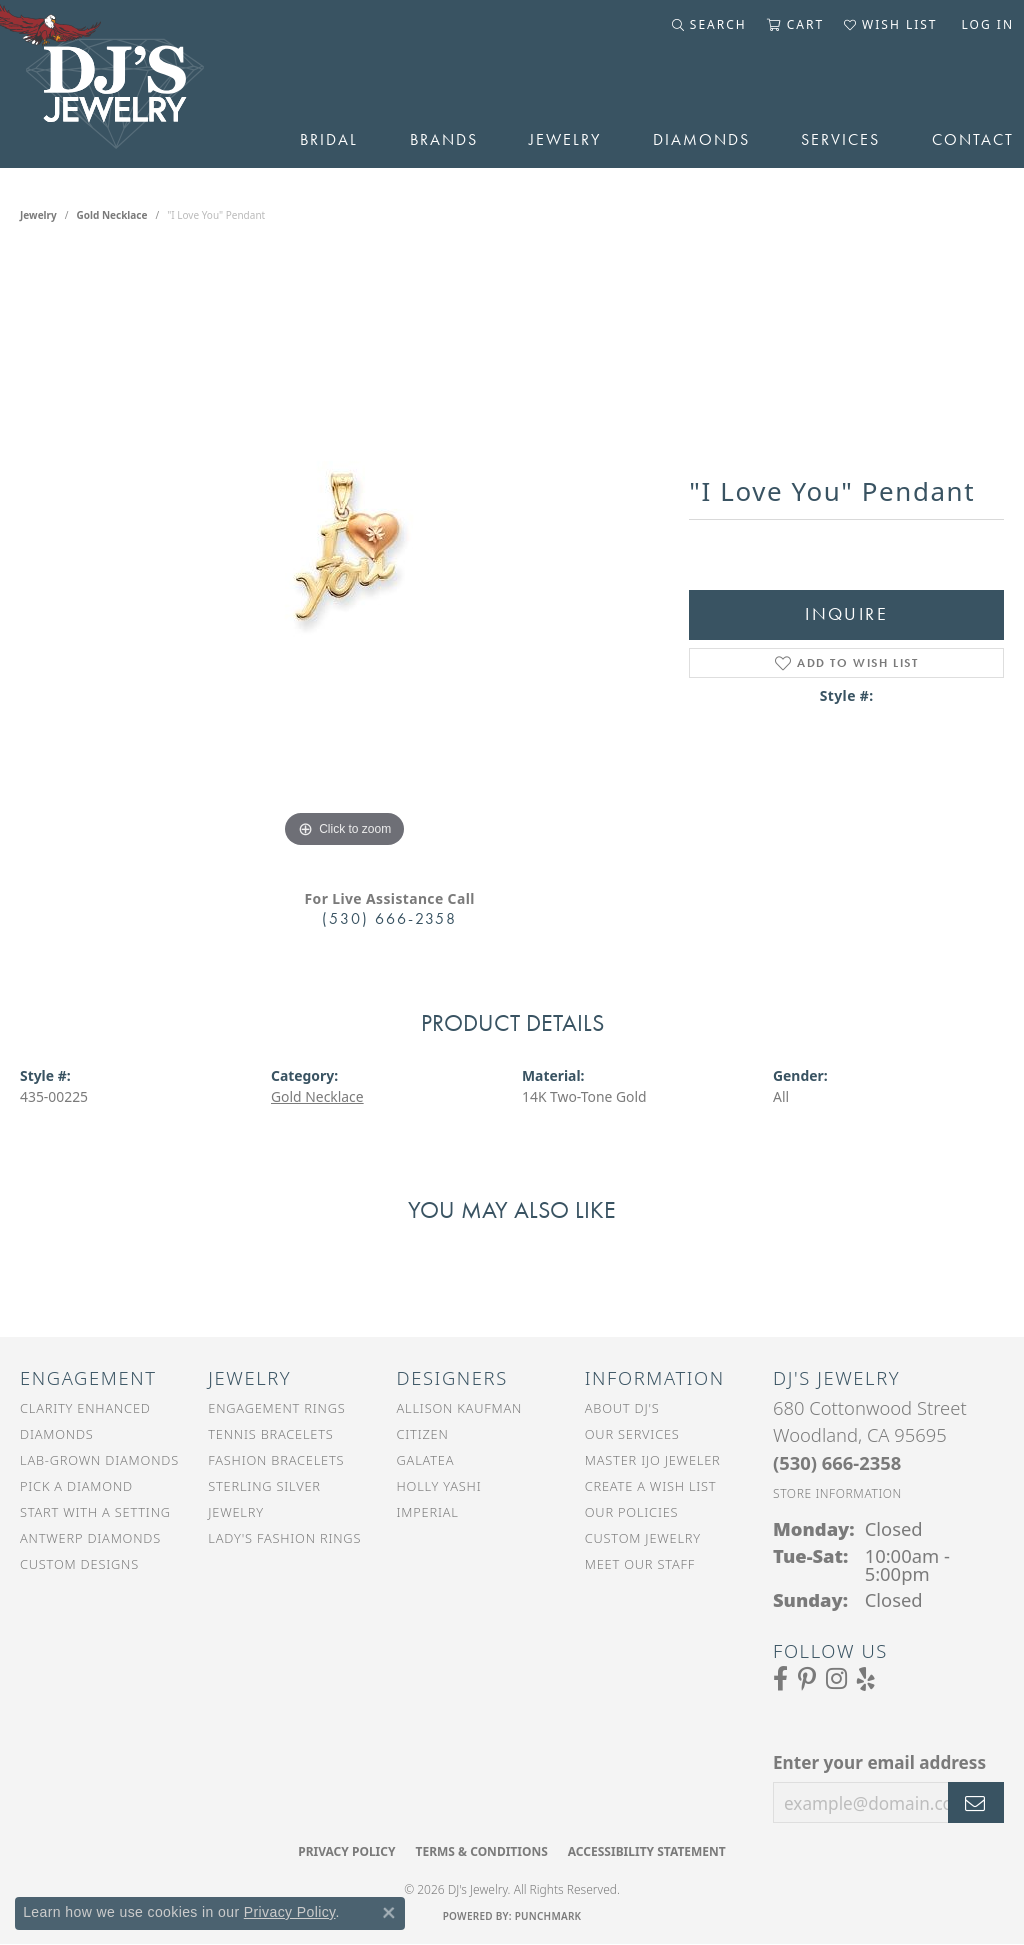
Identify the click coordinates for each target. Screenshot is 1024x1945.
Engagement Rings (276, 1408)
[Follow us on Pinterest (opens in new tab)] (807, 1679)
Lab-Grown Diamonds (99, 1460)
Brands (444, 139)
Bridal (329, 139)
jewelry (38, 215)
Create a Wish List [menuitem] (651, 1486)
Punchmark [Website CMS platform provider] (548, 1916)
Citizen (423, 1434)
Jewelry (565, 139)
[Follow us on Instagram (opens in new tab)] (836, 1679)
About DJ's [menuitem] (622, 1408)
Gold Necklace (112, 215)
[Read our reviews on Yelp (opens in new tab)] (866, 1679)
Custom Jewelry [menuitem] (643, 1538)
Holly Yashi (439, 1486)
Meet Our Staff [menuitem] (640, 1564)
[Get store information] (837, 1493)
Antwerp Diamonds (90, 1538)
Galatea (426, 1460)
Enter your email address (879, 1762)
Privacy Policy (346, 1851)
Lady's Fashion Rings (284, 1538)
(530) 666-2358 (389, 918)
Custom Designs (79, 1564)
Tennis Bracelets (270, 1434)
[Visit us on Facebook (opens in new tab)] (780, 1679)
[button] (709, 25)
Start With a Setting (95, 1512)
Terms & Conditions (481, 1851)
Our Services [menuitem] (632, 1434)
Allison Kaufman (460, 1408)
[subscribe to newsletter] (976, 1803)
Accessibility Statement (647, 1851)
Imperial (428, 1512)
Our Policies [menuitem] (632, 1512)
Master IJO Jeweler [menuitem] (653, 1460)
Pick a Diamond (76, 1486)
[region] (345, 553)
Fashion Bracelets (276, 1460)
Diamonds (701, 139)
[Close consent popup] (389, 1913)
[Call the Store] (837, 1462)
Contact (973, 139)
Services (840, 139)
